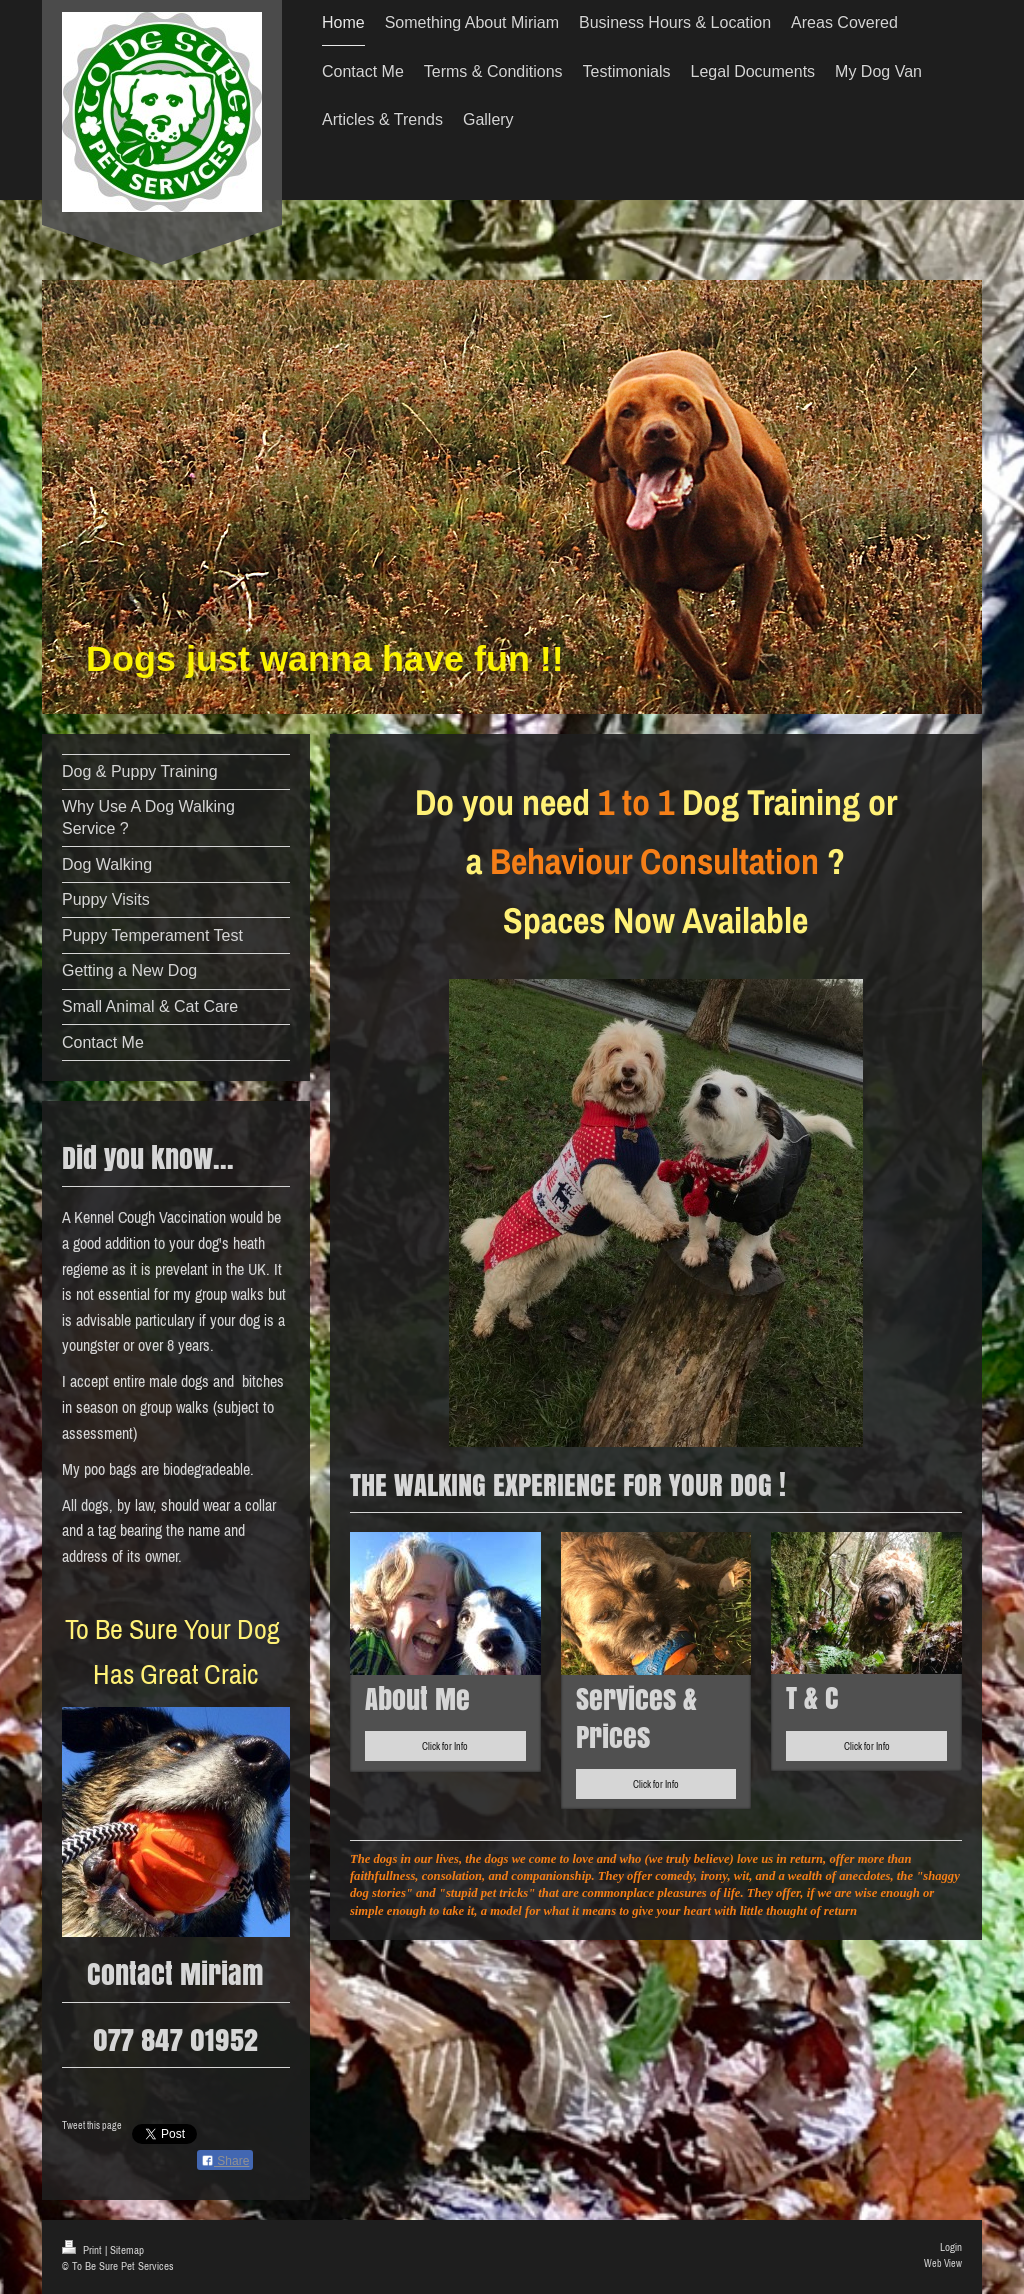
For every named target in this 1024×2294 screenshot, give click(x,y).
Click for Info (445, 1746)
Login (951, 2247)
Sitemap (127, 2250)
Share (225, 2161)
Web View (943, 2263)
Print (83, 2250)
